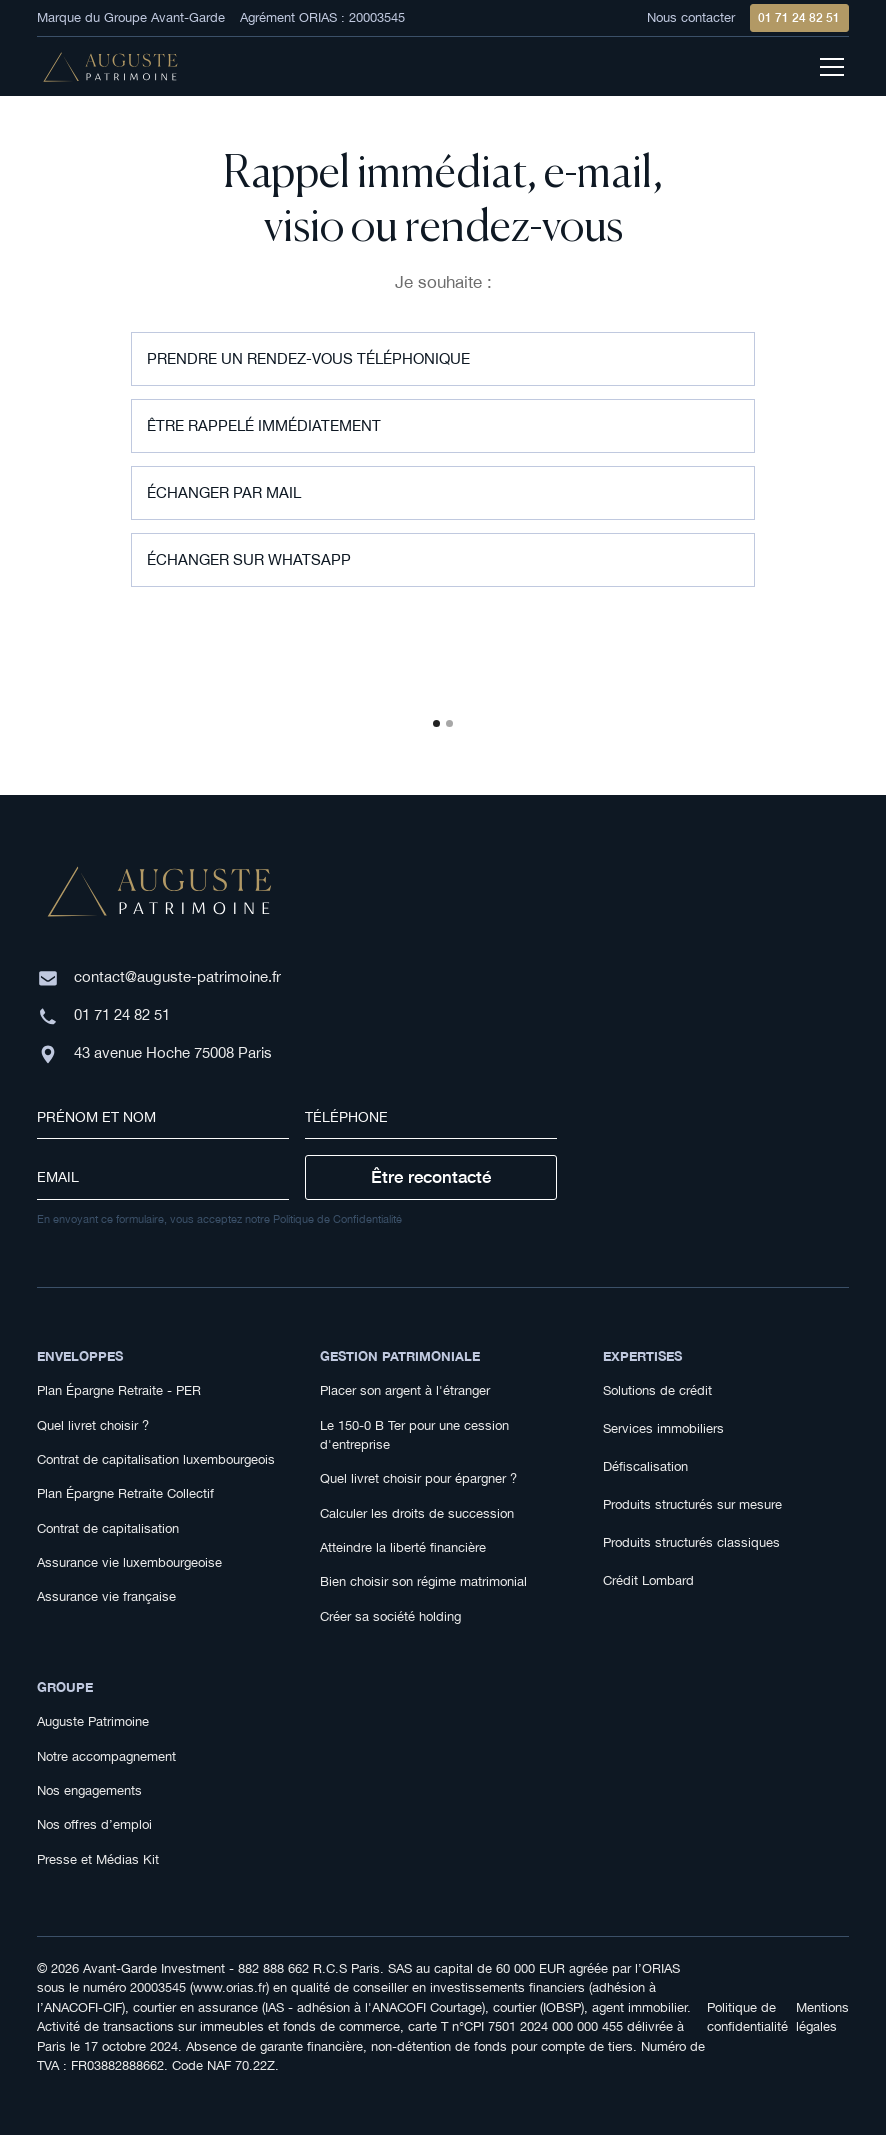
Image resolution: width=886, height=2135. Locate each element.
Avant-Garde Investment (154, 1968)
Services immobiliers (663, 1428)
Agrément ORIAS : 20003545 (322, 17)
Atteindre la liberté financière (403, 1547)
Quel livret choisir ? (93, 1425)
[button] (436, 723)
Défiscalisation (645, 1466)
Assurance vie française (106, 1596)
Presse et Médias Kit (98, 1859)
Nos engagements (89, 1790)
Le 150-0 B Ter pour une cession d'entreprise (414, 1435)
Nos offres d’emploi (94, 1824)
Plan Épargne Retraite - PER (119, 1390)
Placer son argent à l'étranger (405, 1390)
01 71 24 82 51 (799, 17)
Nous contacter (691, 17)
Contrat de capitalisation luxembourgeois (156, 1459)
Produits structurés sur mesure (692, 1504)
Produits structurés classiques (691, 1542)
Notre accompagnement (106, 1756)
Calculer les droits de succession (417, 1513)
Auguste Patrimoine (93, 1721)
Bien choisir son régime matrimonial (423, 1581)
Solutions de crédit (657, 1390)
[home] (110, 67)
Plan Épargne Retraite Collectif (125, 1493)
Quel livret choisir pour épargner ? (418, 1478)
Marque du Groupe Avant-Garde (131, 17)
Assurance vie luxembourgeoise (129, 1562)
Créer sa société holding (390, 1616)
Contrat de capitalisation (108, 1528)
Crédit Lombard (648, 1580)
